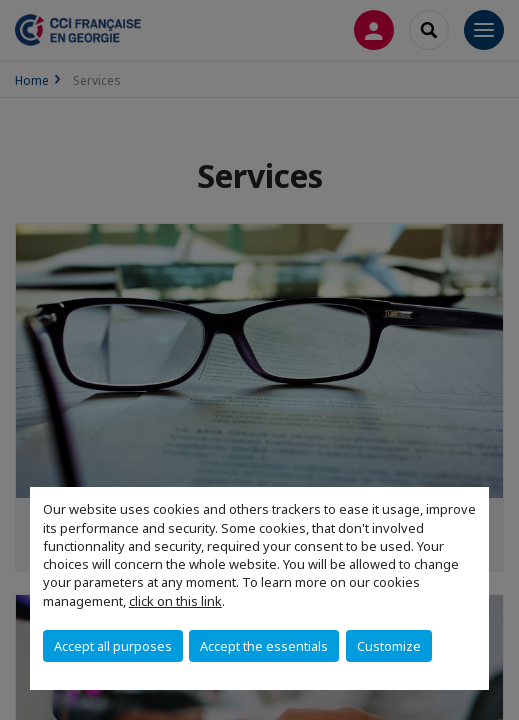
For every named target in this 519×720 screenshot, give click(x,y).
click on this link (175, 601)
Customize (389, 646)
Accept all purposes (113, 646)
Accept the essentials (264, 646)
